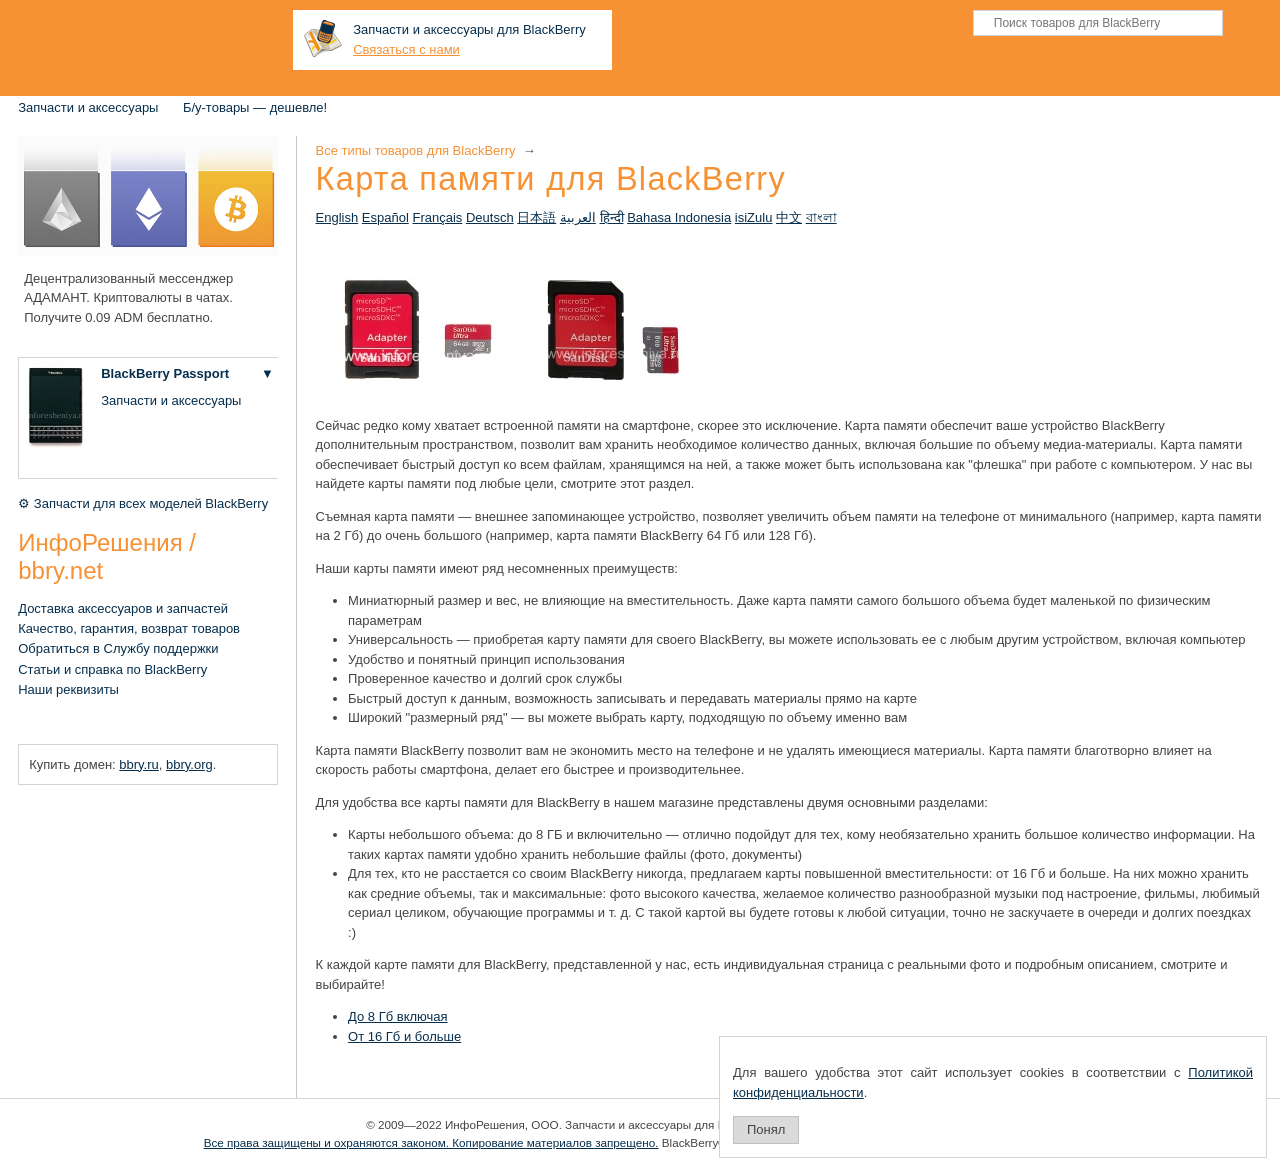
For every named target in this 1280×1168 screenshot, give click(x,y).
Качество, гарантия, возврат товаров (129, 628)
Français (437, 217)
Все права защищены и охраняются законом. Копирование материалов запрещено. (431, 1142)
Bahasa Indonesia (679, 217)
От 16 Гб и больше (404, 1036)
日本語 (536, 217)
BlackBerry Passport (165, 373)
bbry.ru (139, 764)
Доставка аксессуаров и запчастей (123, 608)
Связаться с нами (406, 49)
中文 (789, 217)
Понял (766, 1129)
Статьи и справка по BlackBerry (112, 669)
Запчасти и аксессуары (88, 107)
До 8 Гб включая (398, 1016)
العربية (578, 217)
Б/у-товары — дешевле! (255, 107)
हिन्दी (612, 217)
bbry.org (189, 764)
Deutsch (490, 217)
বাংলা (821, 217)
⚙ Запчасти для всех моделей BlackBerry (143, 503)
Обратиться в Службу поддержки (118, 648)
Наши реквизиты (68, 689)
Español (385, 217)
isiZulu (754, 217)
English (337, 217)
